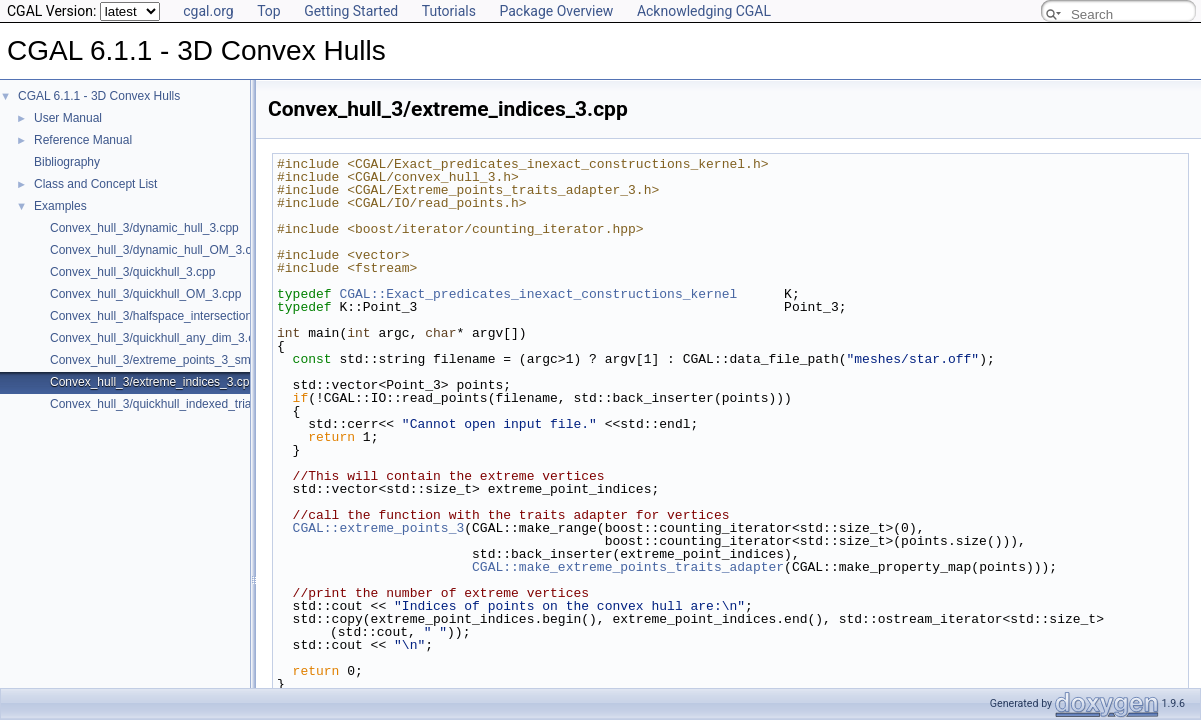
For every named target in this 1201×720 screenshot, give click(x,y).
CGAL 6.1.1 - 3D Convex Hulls (99, 96)
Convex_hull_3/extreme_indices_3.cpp (153, 382)
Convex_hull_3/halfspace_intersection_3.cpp (169, 316)
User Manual (68, 118)
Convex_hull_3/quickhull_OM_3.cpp (145, 294)
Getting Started (351, 11)
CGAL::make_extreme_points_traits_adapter (628, 567)
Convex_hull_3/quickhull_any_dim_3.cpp (158, 338)
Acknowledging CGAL (704, 11)
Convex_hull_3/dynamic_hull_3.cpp (144, 228)
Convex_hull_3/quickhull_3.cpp (132, 272)
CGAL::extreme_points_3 (379, 528)
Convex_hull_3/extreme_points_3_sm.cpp (161, 360)
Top (269, 11)
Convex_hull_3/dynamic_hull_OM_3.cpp (157, 250)
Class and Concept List (95, 184)
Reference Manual (83, 140)
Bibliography (67, 162)
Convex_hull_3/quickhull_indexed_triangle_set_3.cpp (191, 404)
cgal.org (208, 11)
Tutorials (449, 11)
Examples (60, 206)
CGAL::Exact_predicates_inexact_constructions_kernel (538, 294)
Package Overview (556, 11)
